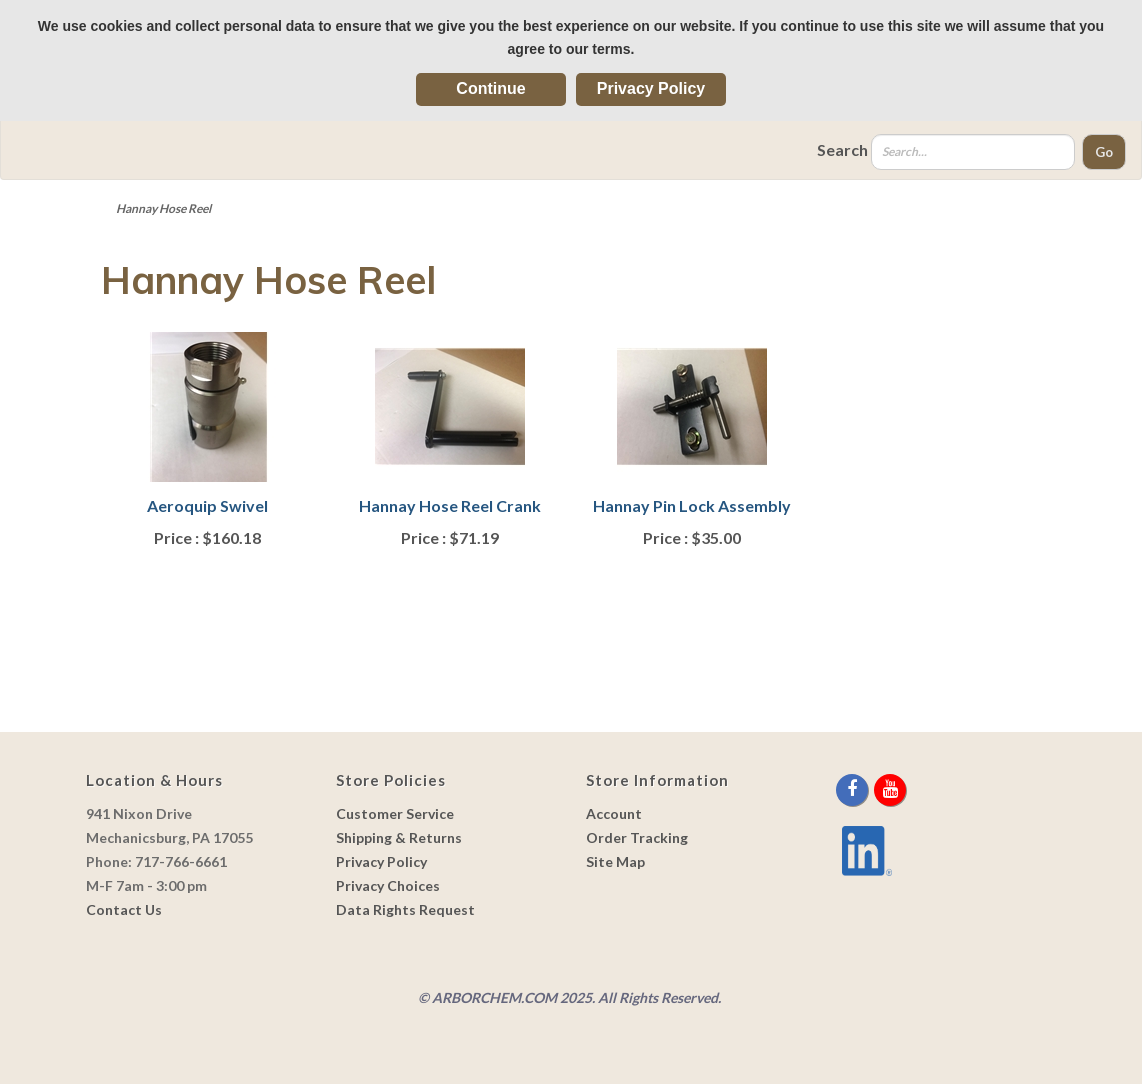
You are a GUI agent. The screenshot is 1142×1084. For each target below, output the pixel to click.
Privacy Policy (651, 88)
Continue (490, 88)
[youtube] (890, 789)
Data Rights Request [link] (405, 909)
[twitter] (872, 789)
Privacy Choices (388, 885)
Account (614, 813)
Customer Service (395, 813)
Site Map (615, 861)
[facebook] (853, 789)
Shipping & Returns (399, 837)
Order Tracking (637, 837)
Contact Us (124, 909)
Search (842, 149)
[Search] (973, 152)
